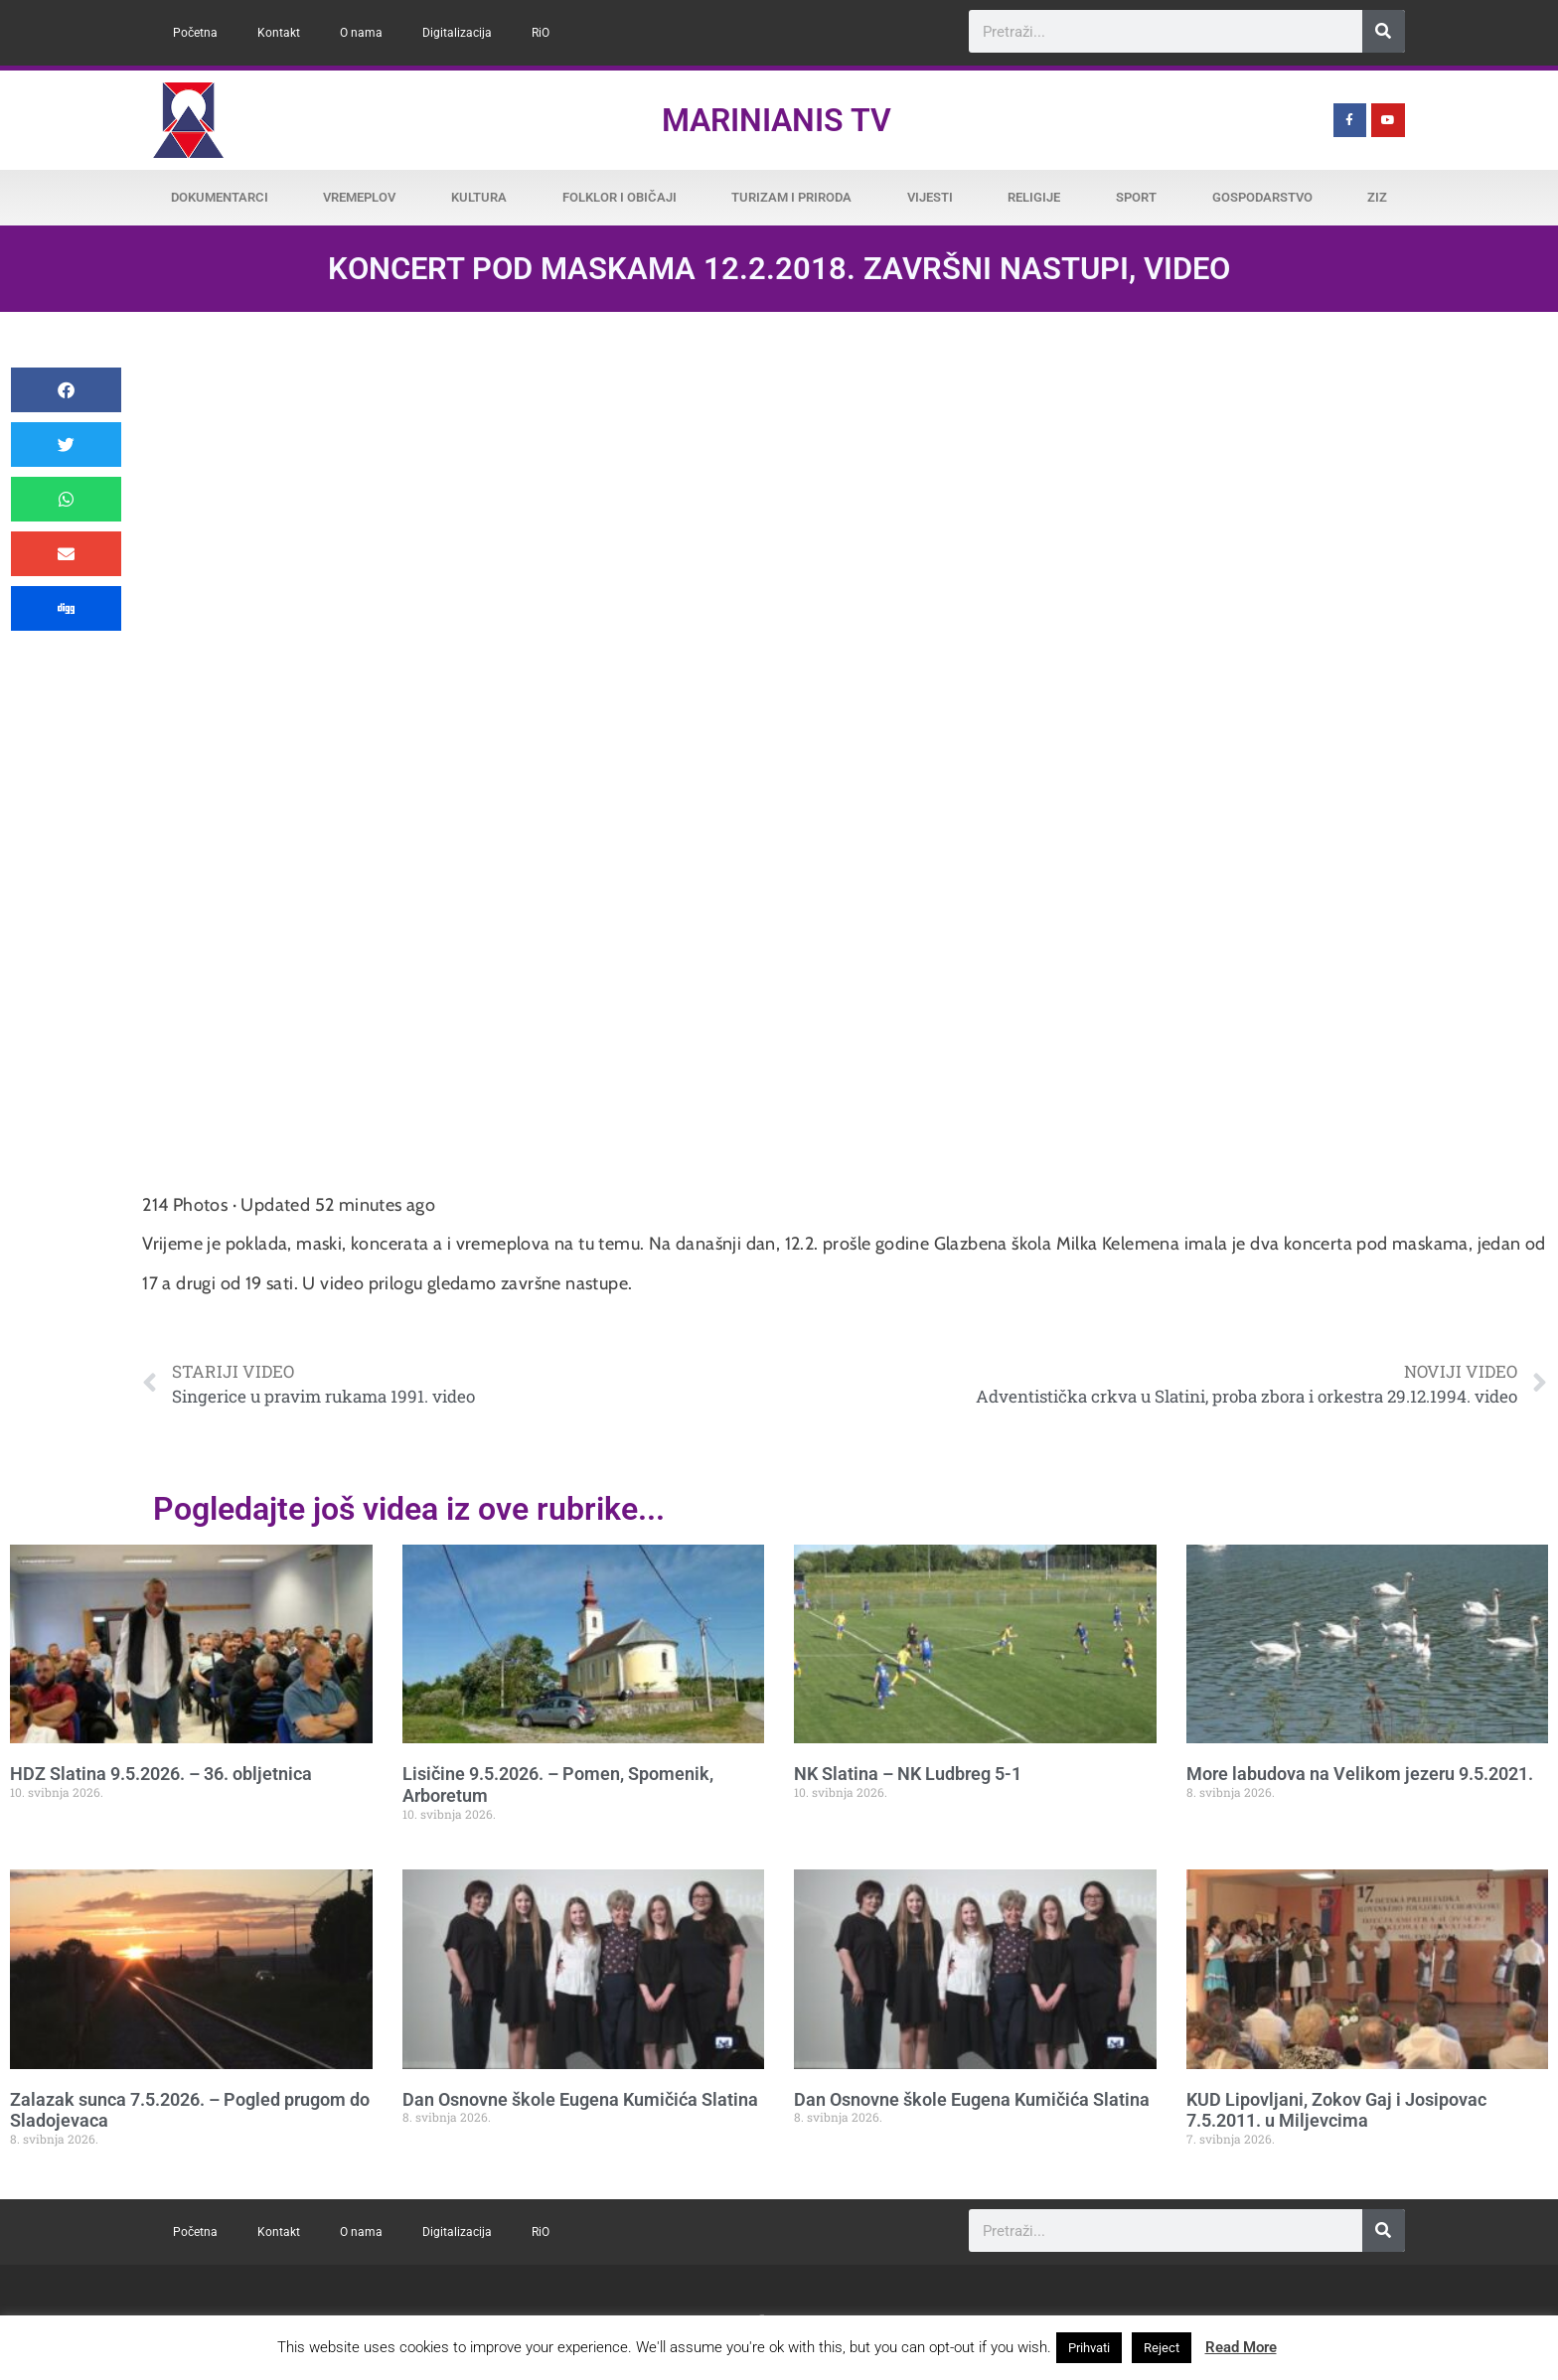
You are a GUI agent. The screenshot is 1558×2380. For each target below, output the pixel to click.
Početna (195, 33)
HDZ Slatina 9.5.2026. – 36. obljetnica (161, 1773)
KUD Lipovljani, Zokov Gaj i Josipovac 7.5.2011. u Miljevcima (1336, 2110)
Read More (1241, 2347)
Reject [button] (1161, 2347)
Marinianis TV (776, 120)
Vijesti (930, 197)
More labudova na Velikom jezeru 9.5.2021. (1359, 1773)
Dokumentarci (219, 197)
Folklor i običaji (619, 197)
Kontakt (278, 33)
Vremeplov (359, 197)
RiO (540, 33)
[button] (66, 390)
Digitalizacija (457, 33)
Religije (1034, 197)
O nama (361, 33)
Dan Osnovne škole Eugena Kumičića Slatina (580, 2099)
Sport (1136, 197)
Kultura (479, 197)
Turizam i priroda (791, 197)
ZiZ (1377, 197)
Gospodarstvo (1262, 197)
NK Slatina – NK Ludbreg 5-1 (907, 1773)
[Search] (1383, 31)
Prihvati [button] (1089, 2347)
